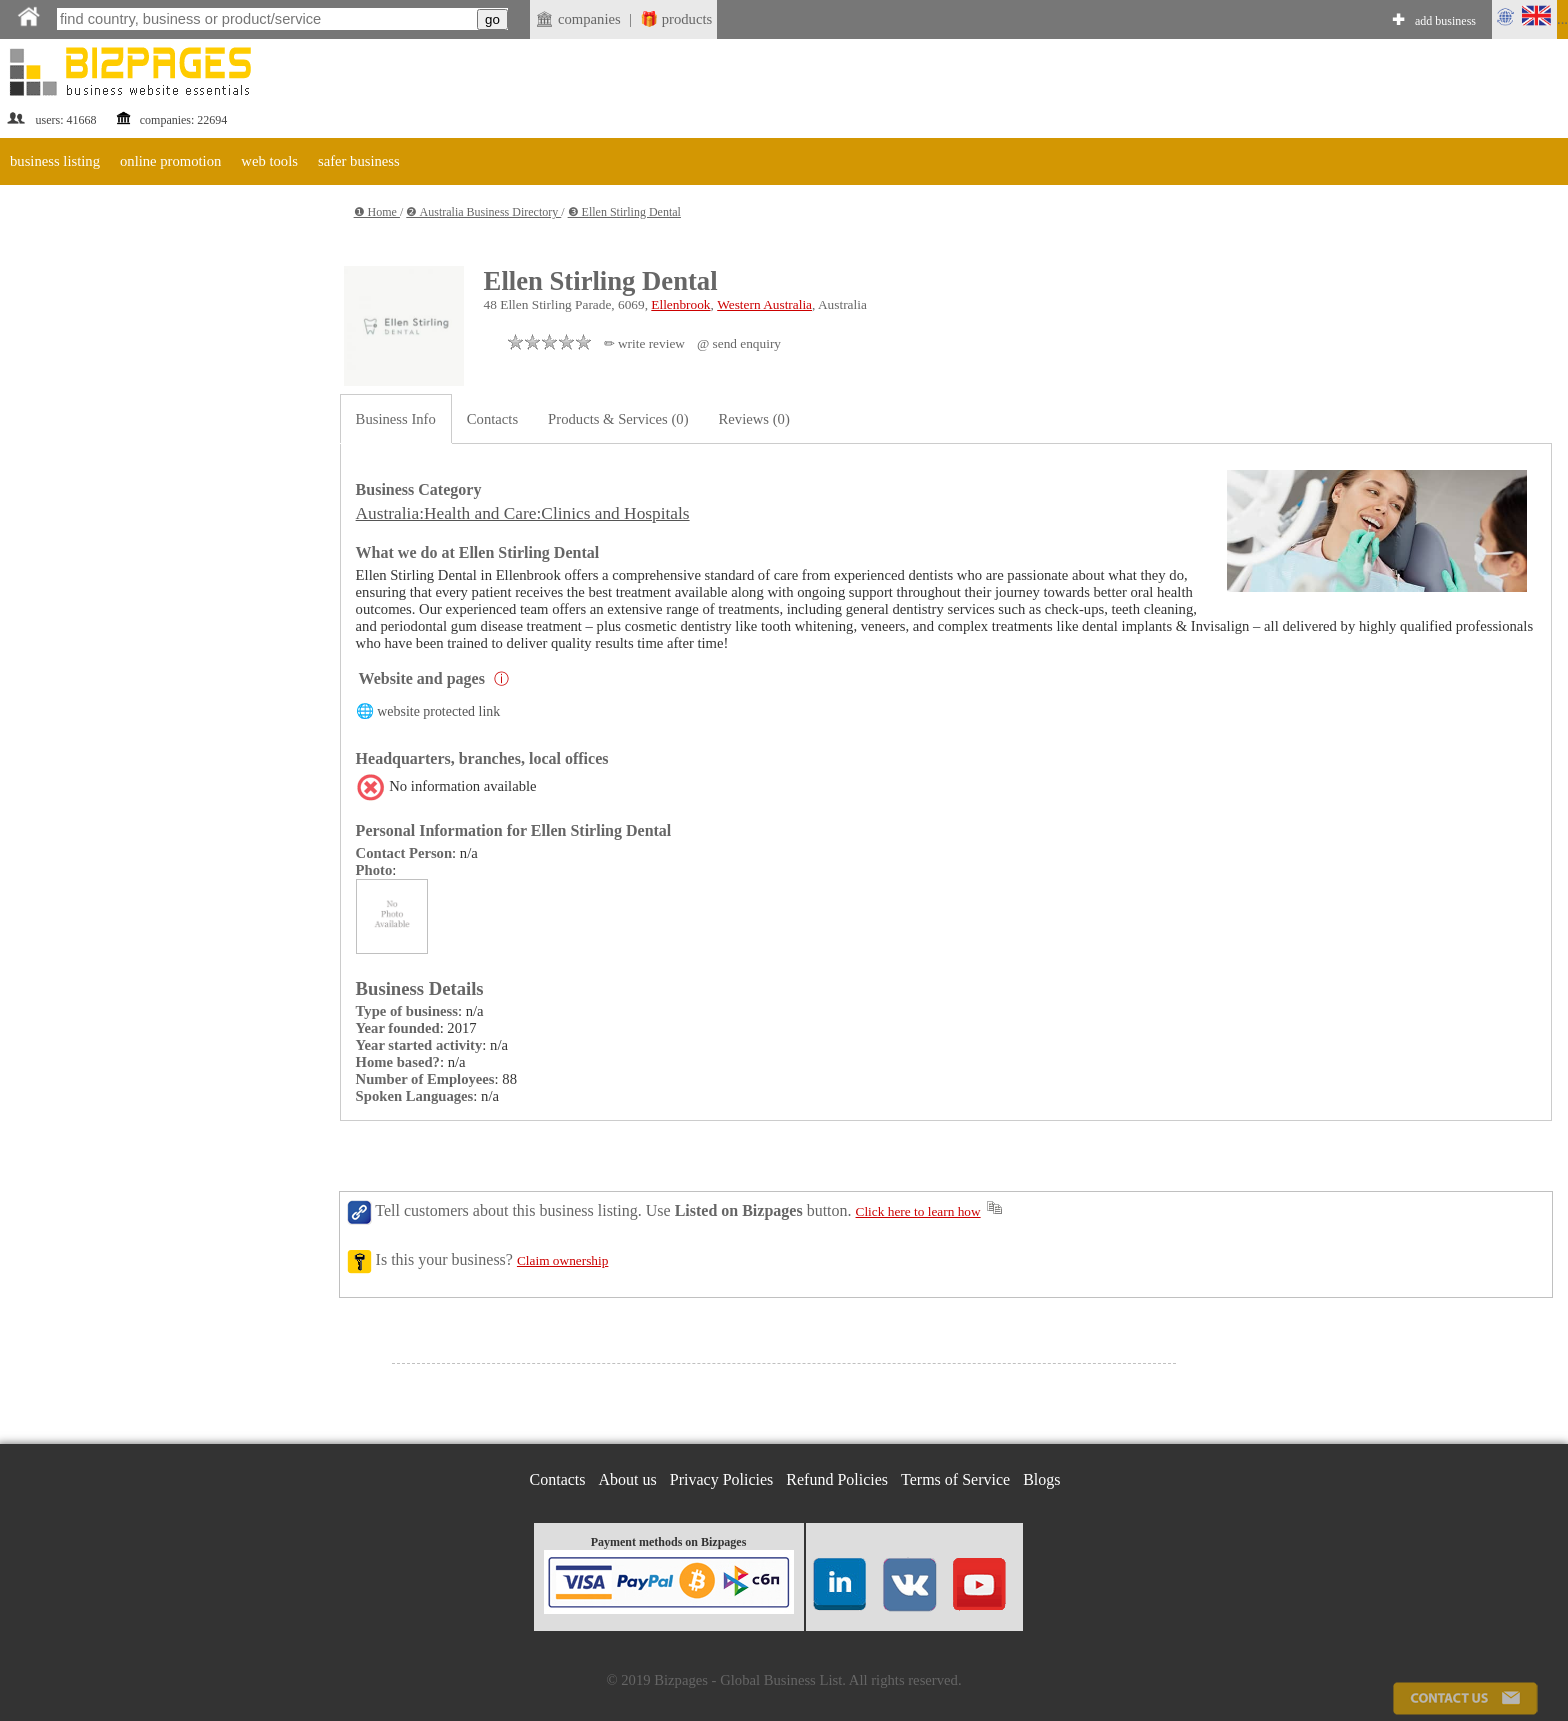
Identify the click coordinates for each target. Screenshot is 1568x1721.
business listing (55, 161)
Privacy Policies (722, 1479)
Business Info (396, 419)
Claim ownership (562, 1260)
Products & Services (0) (618, 419)
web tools (269, 161)
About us (628, 1479)
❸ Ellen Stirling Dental (624, 212)
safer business (359, 161)
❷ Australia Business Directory (483, 212)
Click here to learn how (918, 1211)
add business (1445, 21)
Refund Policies (837, 1479)
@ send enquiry (739, 343)
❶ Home (377, 212)
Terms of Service (955, 1479)
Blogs (1041, 1479)
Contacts (492, 419)
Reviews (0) (754, 419)
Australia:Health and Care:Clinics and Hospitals (523, 513)
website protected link (438, 711)
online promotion (170, 161)
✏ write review (644, 343)
